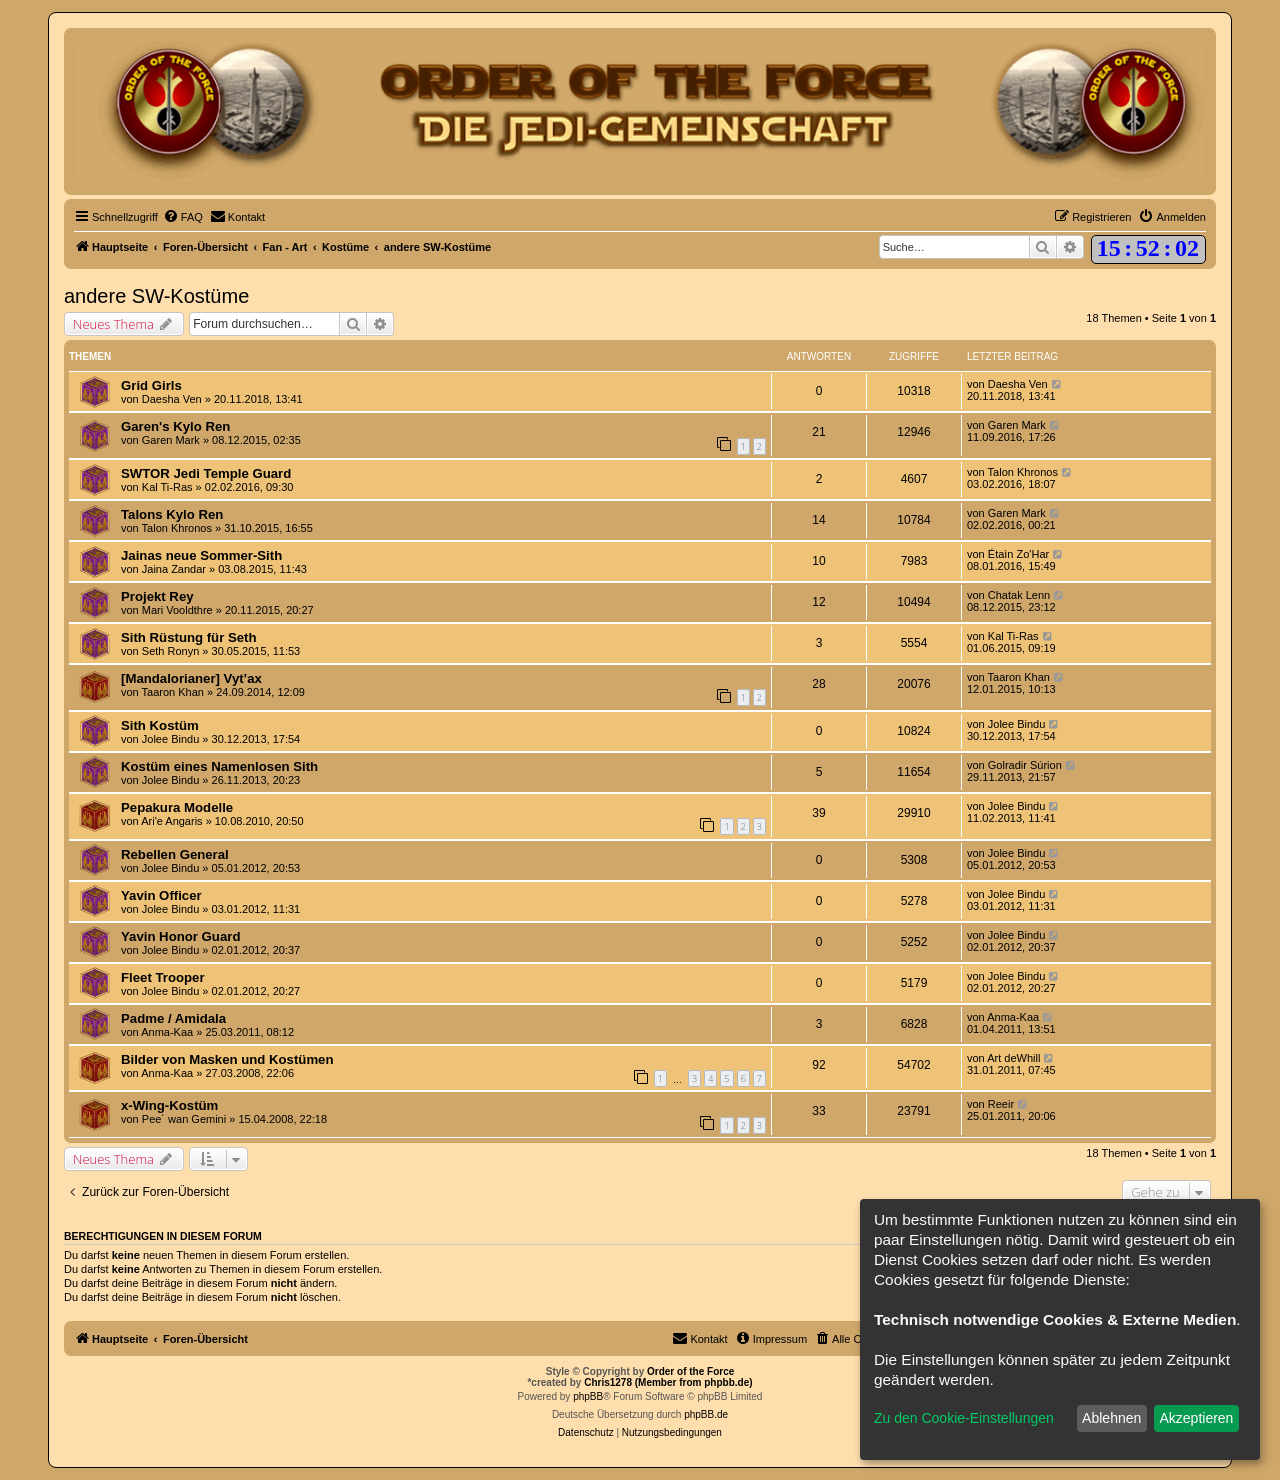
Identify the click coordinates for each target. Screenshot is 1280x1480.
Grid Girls (151, 385)
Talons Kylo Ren (172, 514)
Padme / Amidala (173, 1018)
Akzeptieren (1196, 1418)
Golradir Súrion (1025, 765)
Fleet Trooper (163, 977)
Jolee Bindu (171, 739)
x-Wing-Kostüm (169, 1105)
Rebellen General (175, 854)
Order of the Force (690, 1371)
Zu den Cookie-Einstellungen (964, 1418)
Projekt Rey (157, 596)
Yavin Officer (161, 895)
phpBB (588, 1396)
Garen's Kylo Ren (175, 426)
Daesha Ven (172, 399)
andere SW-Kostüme (156, 296)
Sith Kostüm (160, 725)
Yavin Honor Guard (180, 936)
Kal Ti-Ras (167, 487)
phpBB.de (706, 1414)
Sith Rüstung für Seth (189, 637)
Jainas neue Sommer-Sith (201, 555)
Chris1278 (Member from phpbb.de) (668, 1382)
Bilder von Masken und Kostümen (227, 1059)
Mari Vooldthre (177, 610)
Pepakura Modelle (177, 807)
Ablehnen (1111, 1418)
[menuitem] (183, 217)
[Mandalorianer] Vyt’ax (191, 678)
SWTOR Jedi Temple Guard (206, 473)
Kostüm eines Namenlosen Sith (219, 766)
